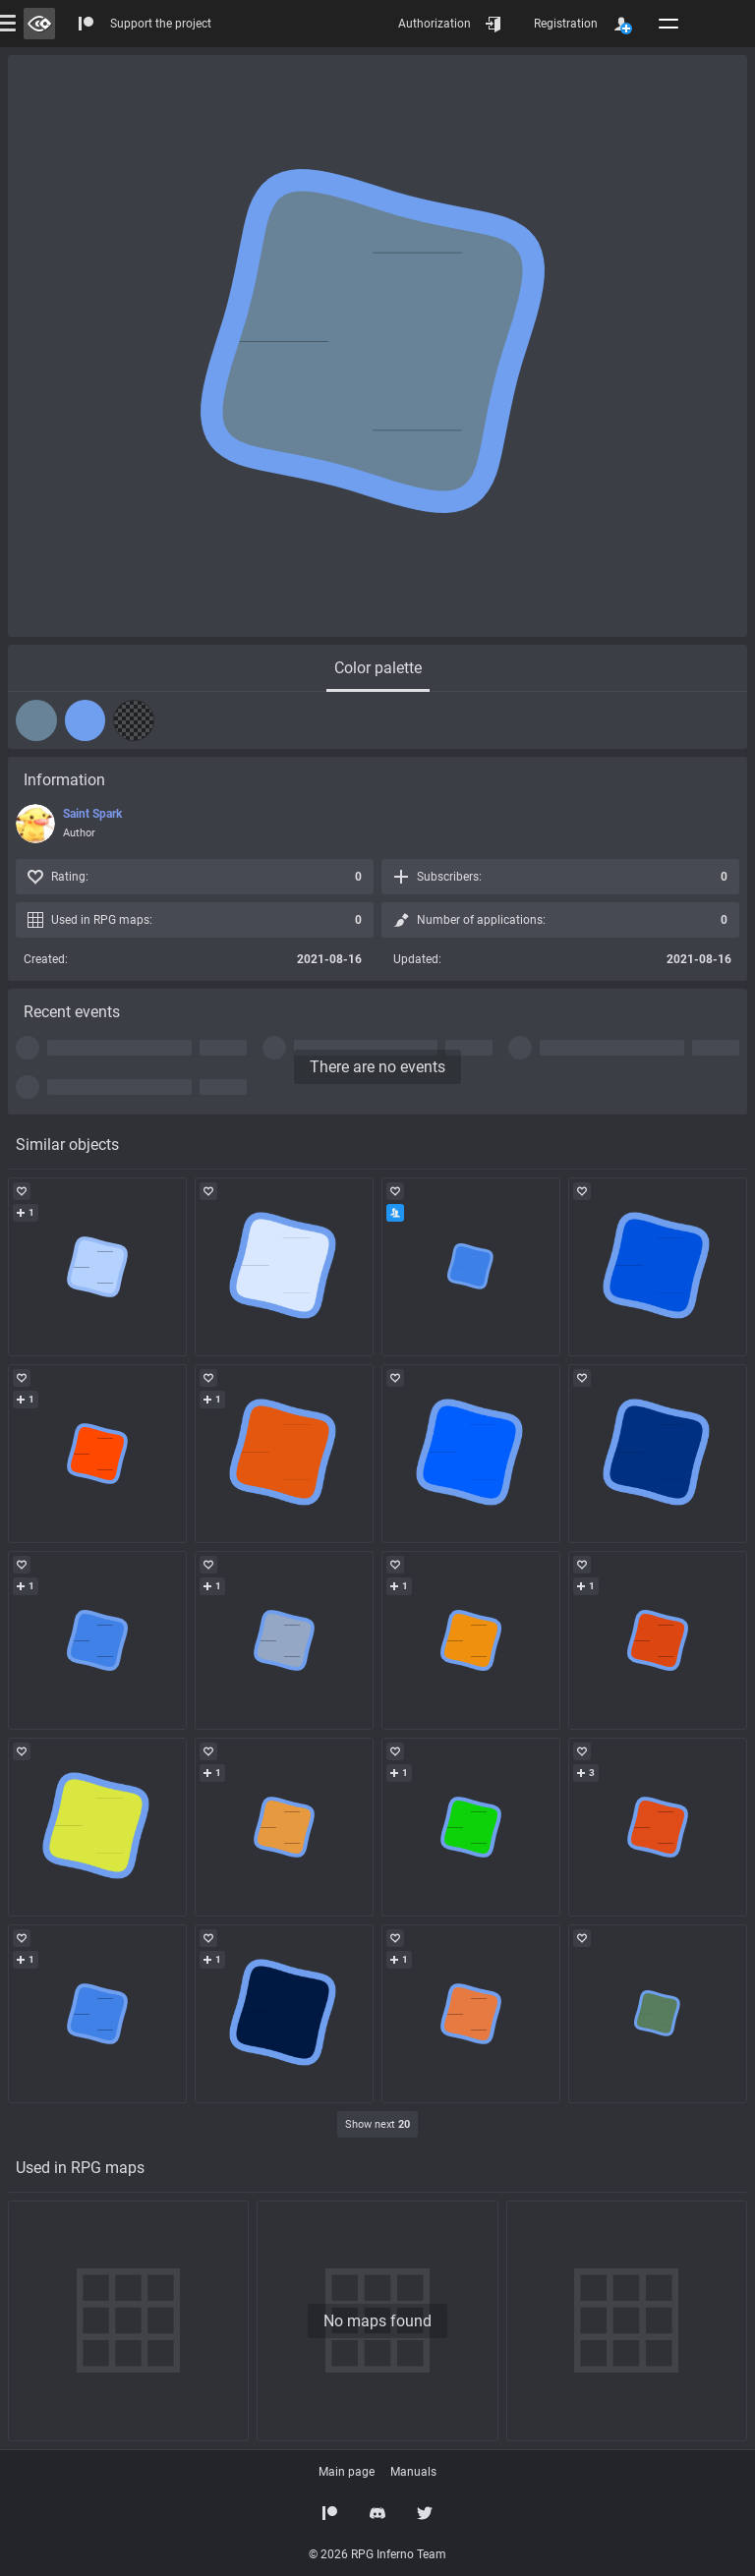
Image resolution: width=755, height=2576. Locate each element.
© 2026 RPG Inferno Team (377, 2554)
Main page (347, 2472)
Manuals (413, 2472)
